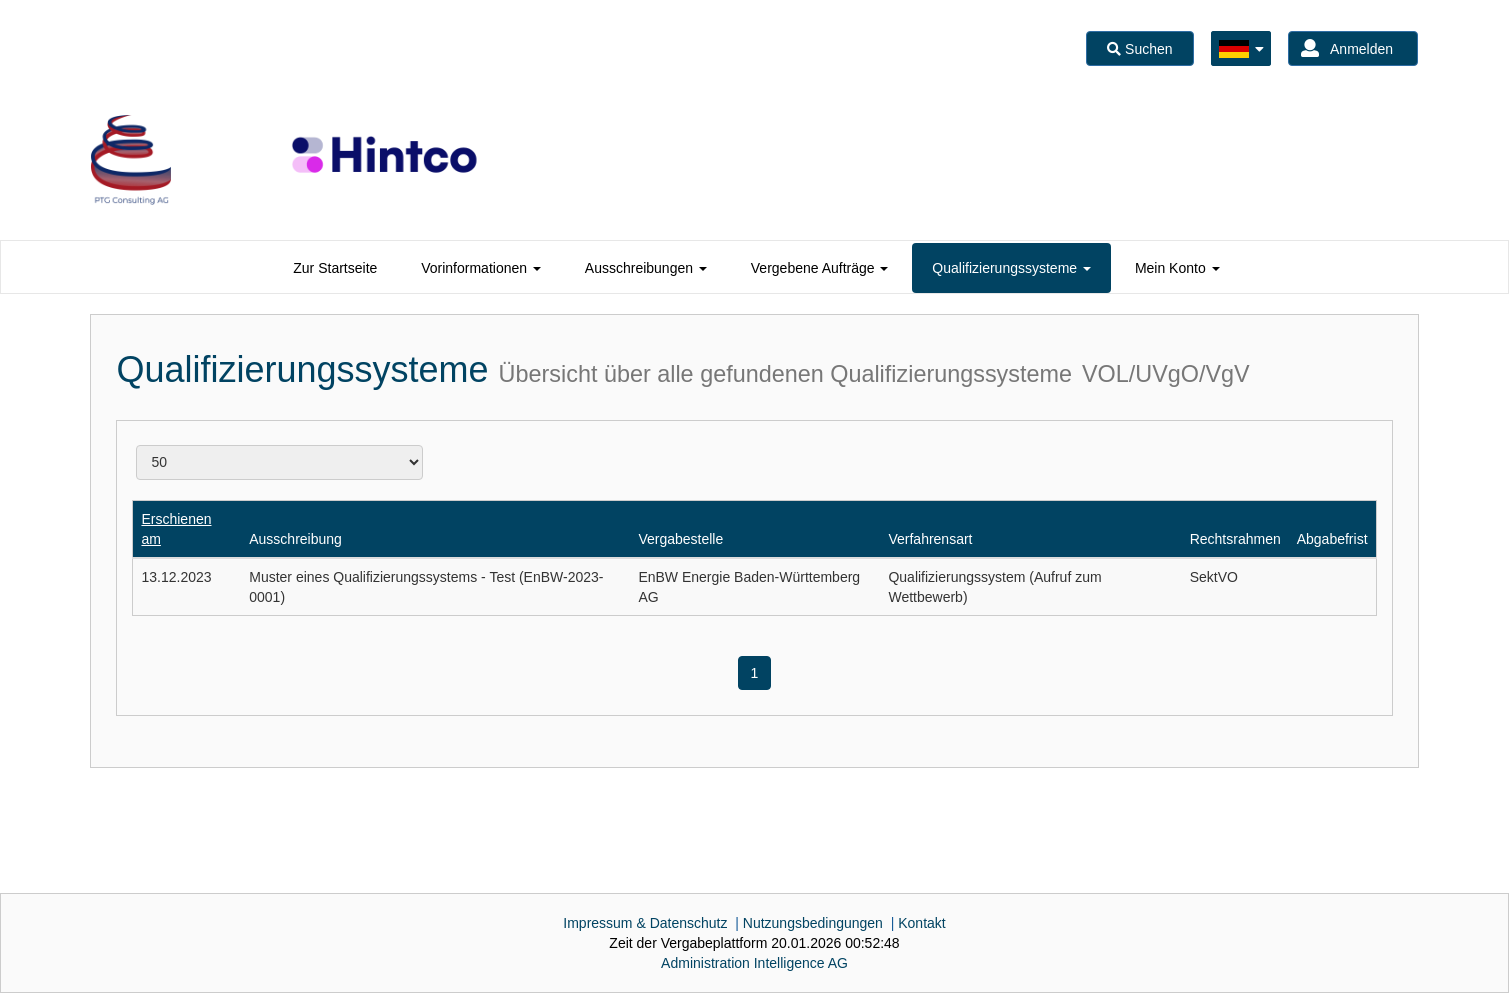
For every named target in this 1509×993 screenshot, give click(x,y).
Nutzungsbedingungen (813, 923)
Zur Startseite (335, 268)
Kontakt (921, 923)
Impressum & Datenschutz (645, 923)
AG (754, 963)
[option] (131, 160)
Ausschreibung (295, 539)
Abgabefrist (1332, 539)
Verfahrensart (930, 539)
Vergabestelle (680, 539)
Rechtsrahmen (1235, 539)
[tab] (335, 268)
